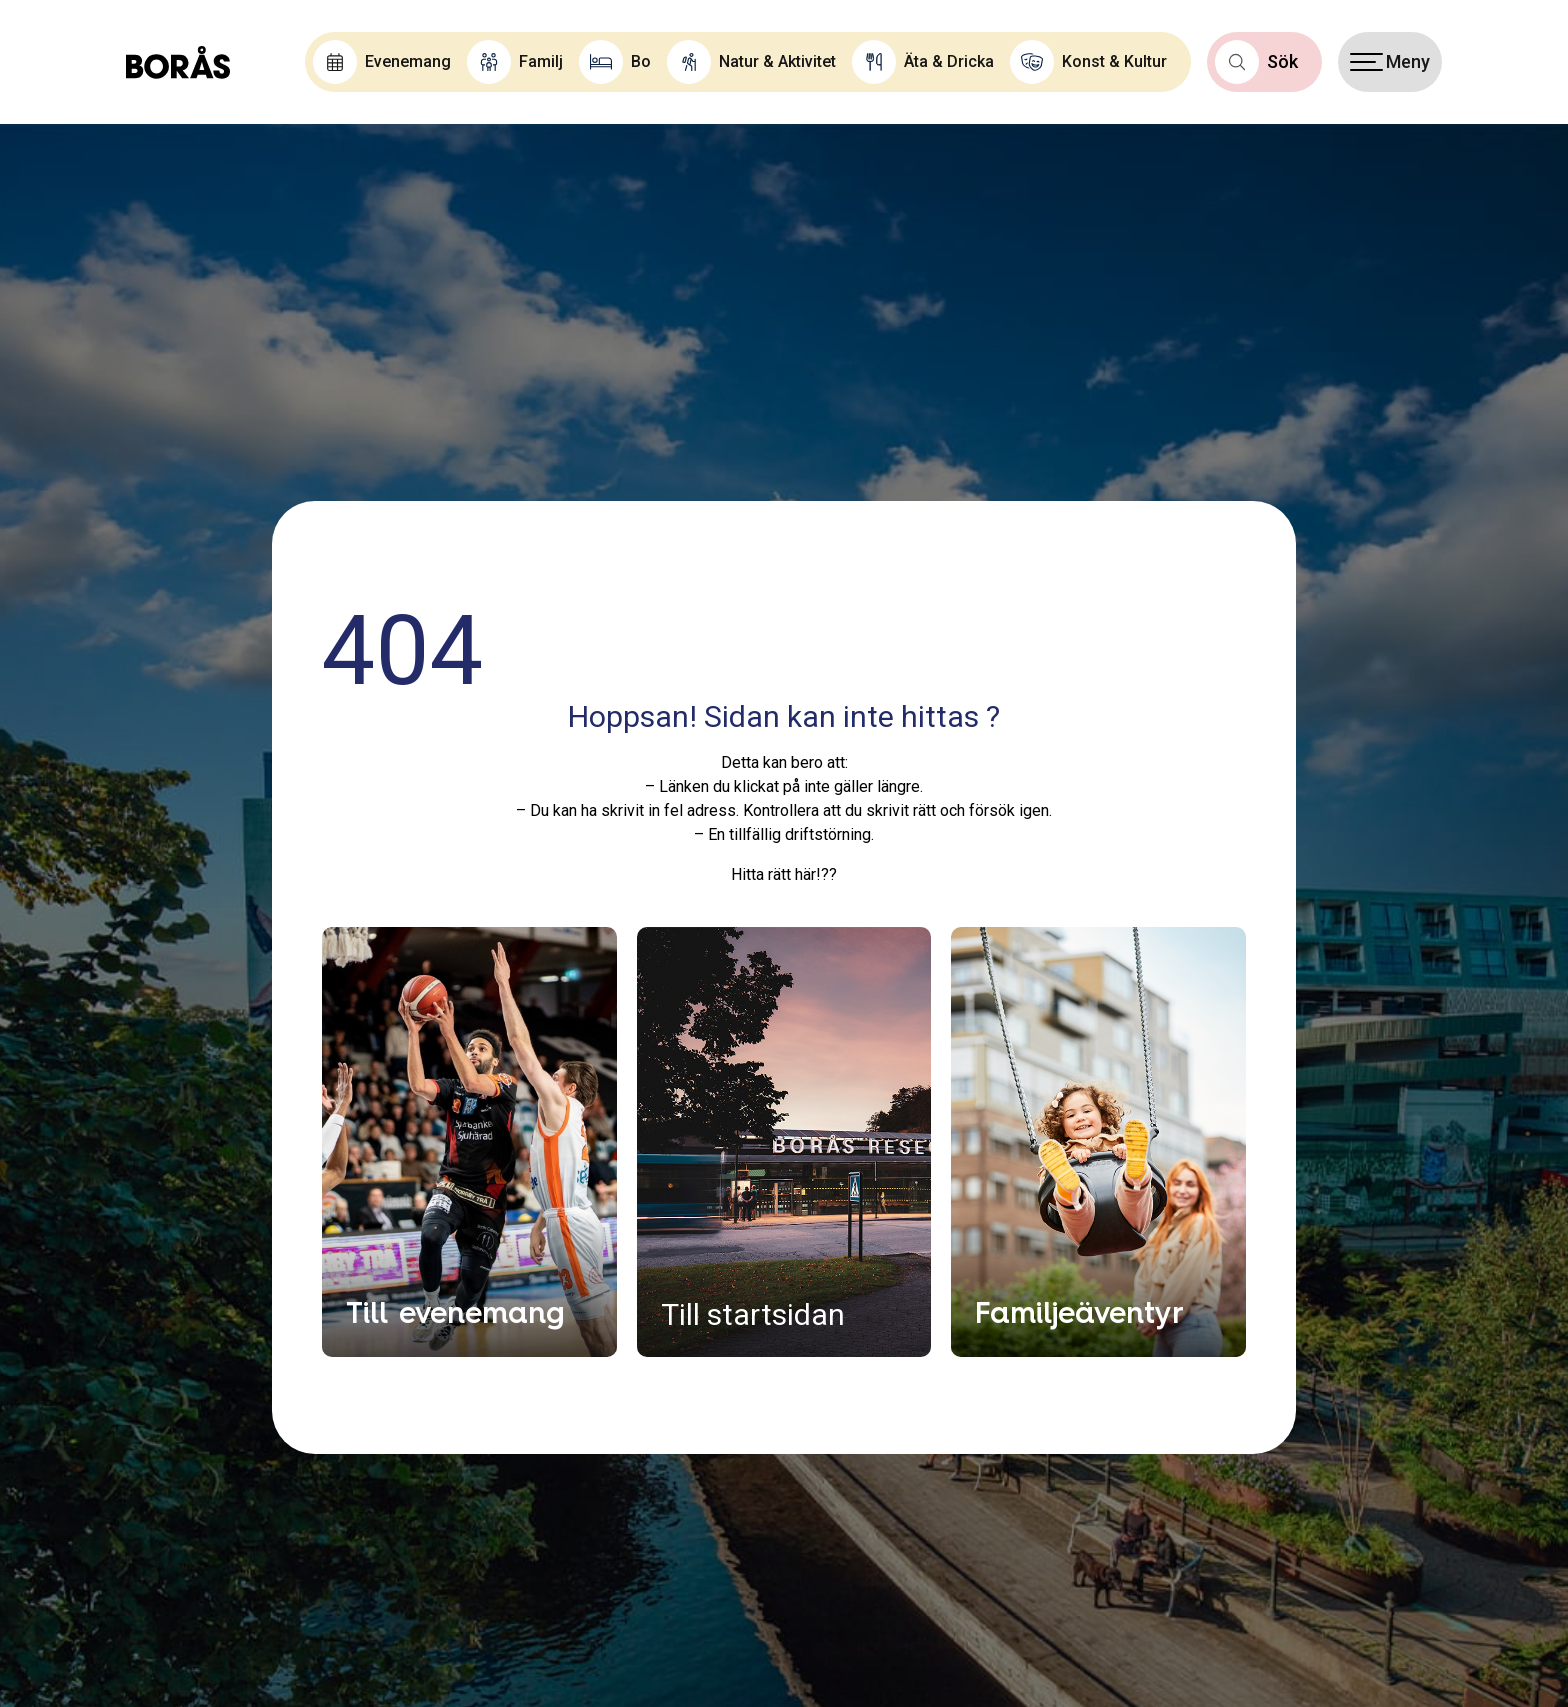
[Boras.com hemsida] (178, 62)
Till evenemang (455, 1311)
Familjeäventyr (1079, 1311)
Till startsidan (753, 1314)
